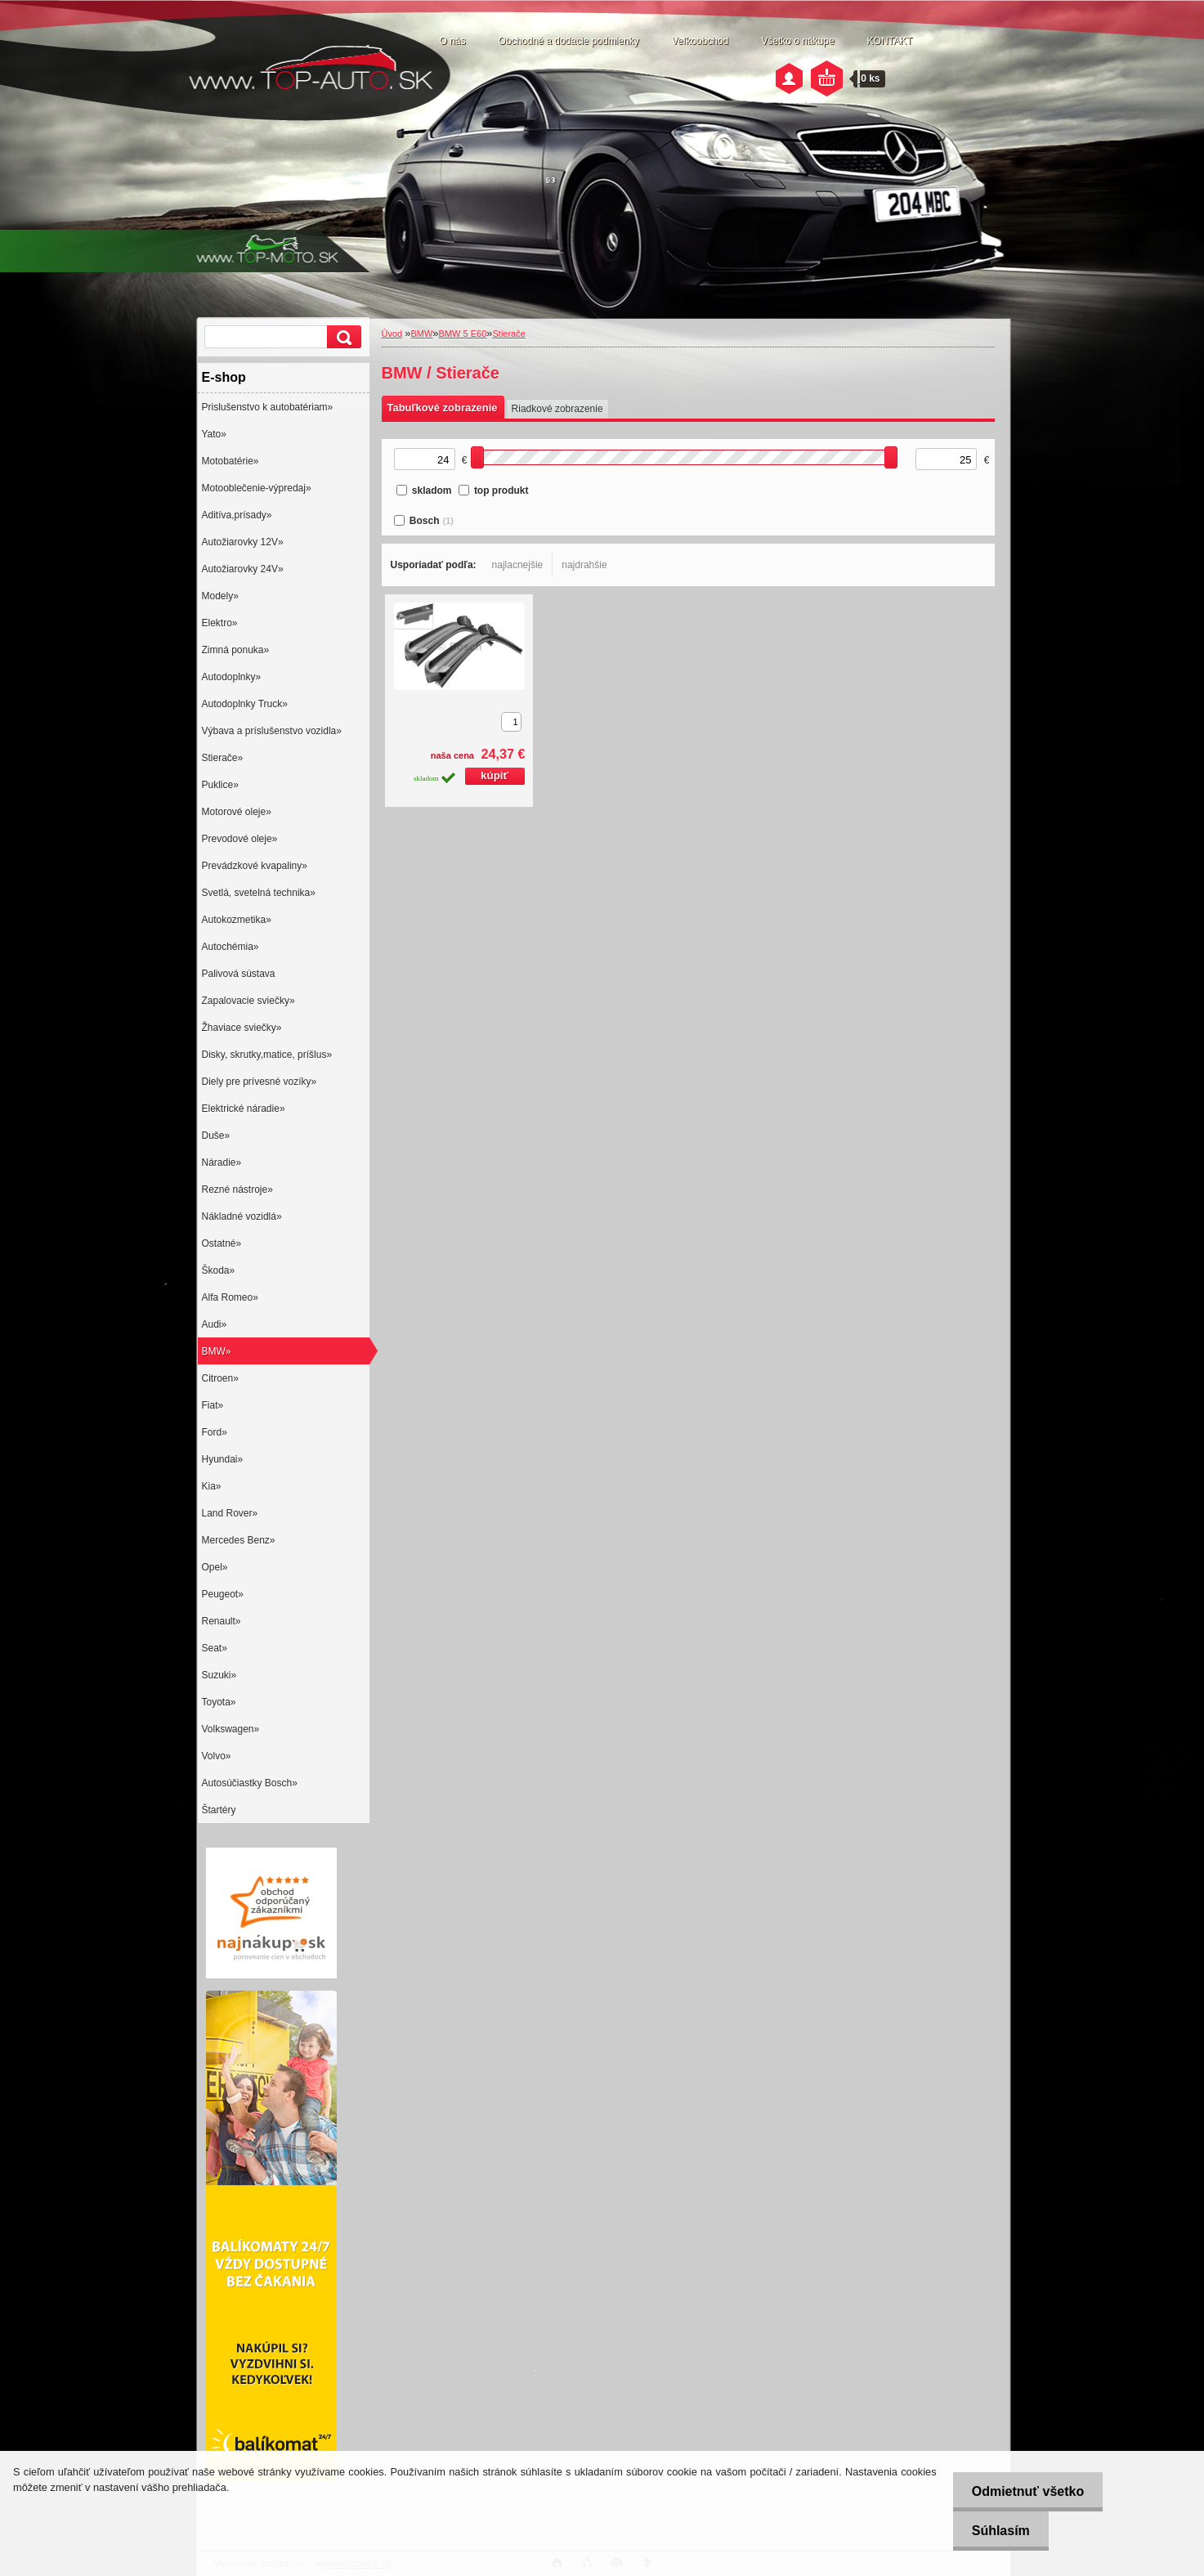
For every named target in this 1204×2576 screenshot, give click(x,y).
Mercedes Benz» (238, 1540)
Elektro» (220, 623)
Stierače (508, 333)
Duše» (216, 1135)
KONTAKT (890, 41)
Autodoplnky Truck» (245, 704)
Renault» (221, 1621)
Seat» (214, 1648)
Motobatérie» (230, 461)
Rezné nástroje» (237, 1189)
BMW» (216, 1351)
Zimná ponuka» (236, 650)
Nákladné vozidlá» (242, 1216)
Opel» (215, 1567)
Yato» (214, 434)
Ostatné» (222, 1243)
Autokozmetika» (236, 919)
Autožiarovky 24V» (243, 569)
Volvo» (216, 1756)
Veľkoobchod (700, 41)
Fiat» (213, 1405)
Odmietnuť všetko (1024, 2491)
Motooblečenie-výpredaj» (256, 488)
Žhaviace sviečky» (242, 1027)
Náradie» (222, 1162)
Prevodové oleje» (240, 838)
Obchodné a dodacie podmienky (569, 41)
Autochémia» (230, 946)
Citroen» (220, 1378)
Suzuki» (219, 1675)
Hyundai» (223, 1459)
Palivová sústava (238, 973)
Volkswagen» (231, 1729)
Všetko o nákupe (797, 41)
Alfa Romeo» (230, 1297)
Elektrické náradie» (243, 1108)
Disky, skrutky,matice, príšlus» (267, 1054)
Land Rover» (230, 1513)
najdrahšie (584, 565)
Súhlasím (997, 2531)
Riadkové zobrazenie (557, 408)
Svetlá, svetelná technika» (259, 892)
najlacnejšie (518, 565)
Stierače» (223, 758)
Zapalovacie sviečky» (248, 1000)
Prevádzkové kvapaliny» (254, 865)
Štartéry (219, 1810)
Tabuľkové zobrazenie (442, 407)
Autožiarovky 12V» (243, 542)
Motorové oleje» (236, 812)
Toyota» (219, 1702)
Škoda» (218, 1270)
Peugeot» (223, 1594)
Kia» (212, 1486)
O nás (453, 41)
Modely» (220, 596)
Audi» (214, 1324)
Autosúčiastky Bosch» (250, 1783)
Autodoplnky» (232, 677)
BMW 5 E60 (463, 333)
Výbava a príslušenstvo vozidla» (272, 731)
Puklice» (220, 785)
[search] (341, 337)
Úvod (392, 333)
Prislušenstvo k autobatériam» (267, 407)
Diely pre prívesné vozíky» (259, 1081)
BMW (421, 333)
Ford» (214, 1432)
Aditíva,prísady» (237, 515)
